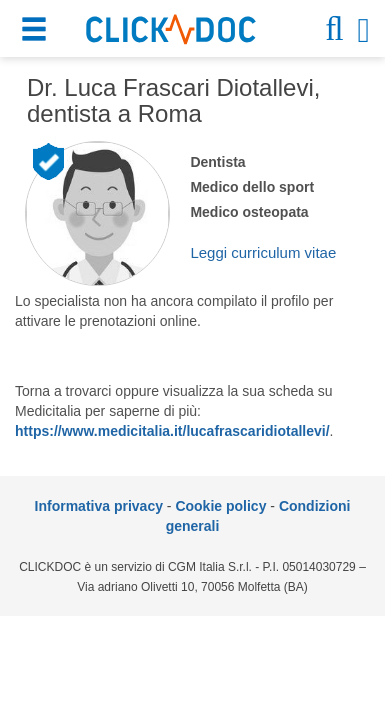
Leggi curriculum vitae (263, 252)
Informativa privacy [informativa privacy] (99, 506)
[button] (36, 32)
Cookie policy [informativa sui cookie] (220, 506)
